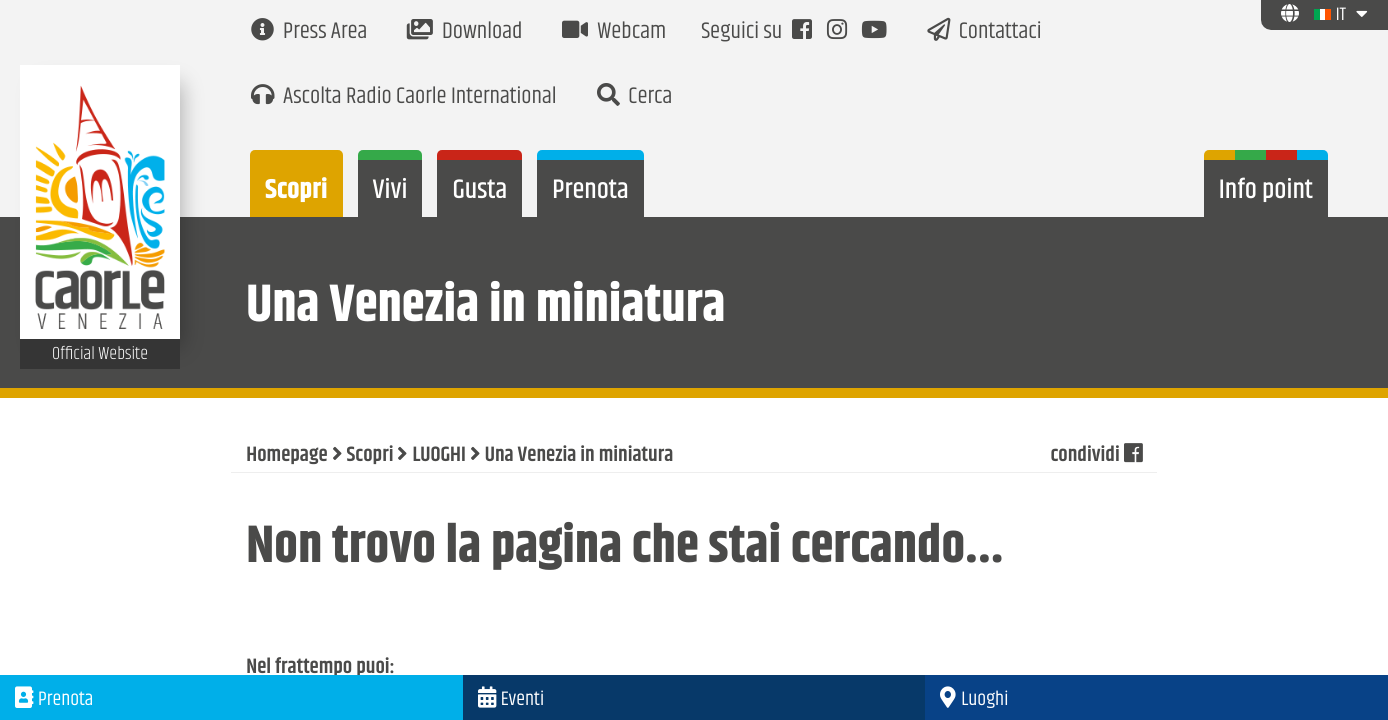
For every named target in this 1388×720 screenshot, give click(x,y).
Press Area (309, 32)
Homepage (286, 456)
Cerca (635, 97)
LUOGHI (438, 456)
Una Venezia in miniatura (579, 456)
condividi (1095, 456)
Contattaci (984, 32)
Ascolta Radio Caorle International (403, 97)
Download (464, 32)
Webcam (614, 32)
